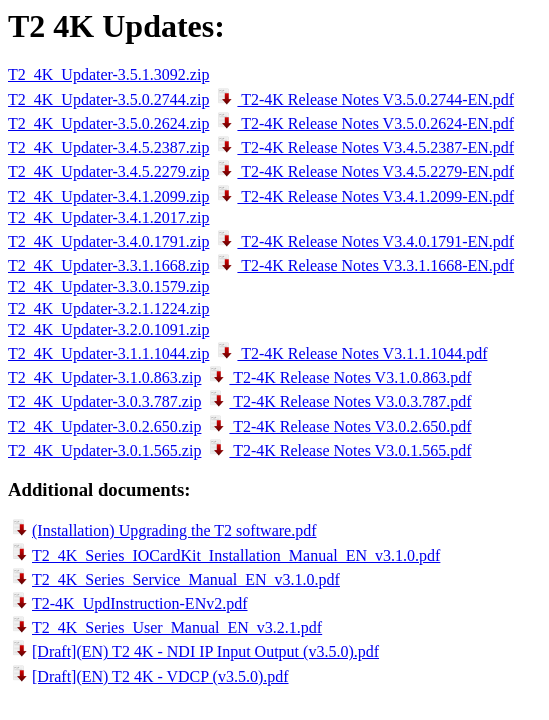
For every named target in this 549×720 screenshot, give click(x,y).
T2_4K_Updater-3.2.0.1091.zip (108, 329)
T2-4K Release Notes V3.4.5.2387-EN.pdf (363, 147)
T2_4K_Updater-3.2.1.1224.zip (108, 308)
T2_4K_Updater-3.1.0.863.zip (104, 377)
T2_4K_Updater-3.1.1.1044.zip (108, 353)
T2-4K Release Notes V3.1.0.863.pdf (338, 377)
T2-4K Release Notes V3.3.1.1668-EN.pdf (363, 265)
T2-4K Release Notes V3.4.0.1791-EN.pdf (363, 241)
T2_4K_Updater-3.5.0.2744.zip (108, 99)
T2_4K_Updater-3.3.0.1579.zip (108, 286)
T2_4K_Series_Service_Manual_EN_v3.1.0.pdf (174, 579)
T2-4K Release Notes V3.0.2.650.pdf (338, 426)
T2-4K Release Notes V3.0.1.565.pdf (338, 450)
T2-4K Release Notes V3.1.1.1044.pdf (350, 353)
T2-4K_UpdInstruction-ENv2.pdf (128, 603)
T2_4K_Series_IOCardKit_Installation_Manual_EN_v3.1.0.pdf (224, 555)
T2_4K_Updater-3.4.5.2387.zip (108, 147)
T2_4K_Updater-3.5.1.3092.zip (108, 74)
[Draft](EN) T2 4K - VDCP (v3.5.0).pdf (148, 676)
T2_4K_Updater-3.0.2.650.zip (104, 426)
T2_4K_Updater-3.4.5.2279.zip (108, 171)
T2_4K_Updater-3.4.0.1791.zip (108, 241)
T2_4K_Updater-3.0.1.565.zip (104, 450)
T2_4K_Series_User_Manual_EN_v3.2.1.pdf (165, 627)
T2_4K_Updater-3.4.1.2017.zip (108, 217)
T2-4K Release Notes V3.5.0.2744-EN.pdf (363, 99)
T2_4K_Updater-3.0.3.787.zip (104, 401)
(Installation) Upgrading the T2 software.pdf (162, 530)
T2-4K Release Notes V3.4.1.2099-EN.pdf (363, 196)
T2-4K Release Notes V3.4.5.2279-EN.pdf (363, 171)
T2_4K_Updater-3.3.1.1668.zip (108, 265)
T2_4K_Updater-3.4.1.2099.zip (108, 196)
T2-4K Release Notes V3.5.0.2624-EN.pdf (363, 123)
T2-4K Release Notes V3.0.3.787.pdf (338, 401)
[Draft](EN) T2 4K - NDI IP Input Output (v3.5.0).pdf (193, 651)
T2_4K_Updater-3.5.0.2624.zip (108, 123)
